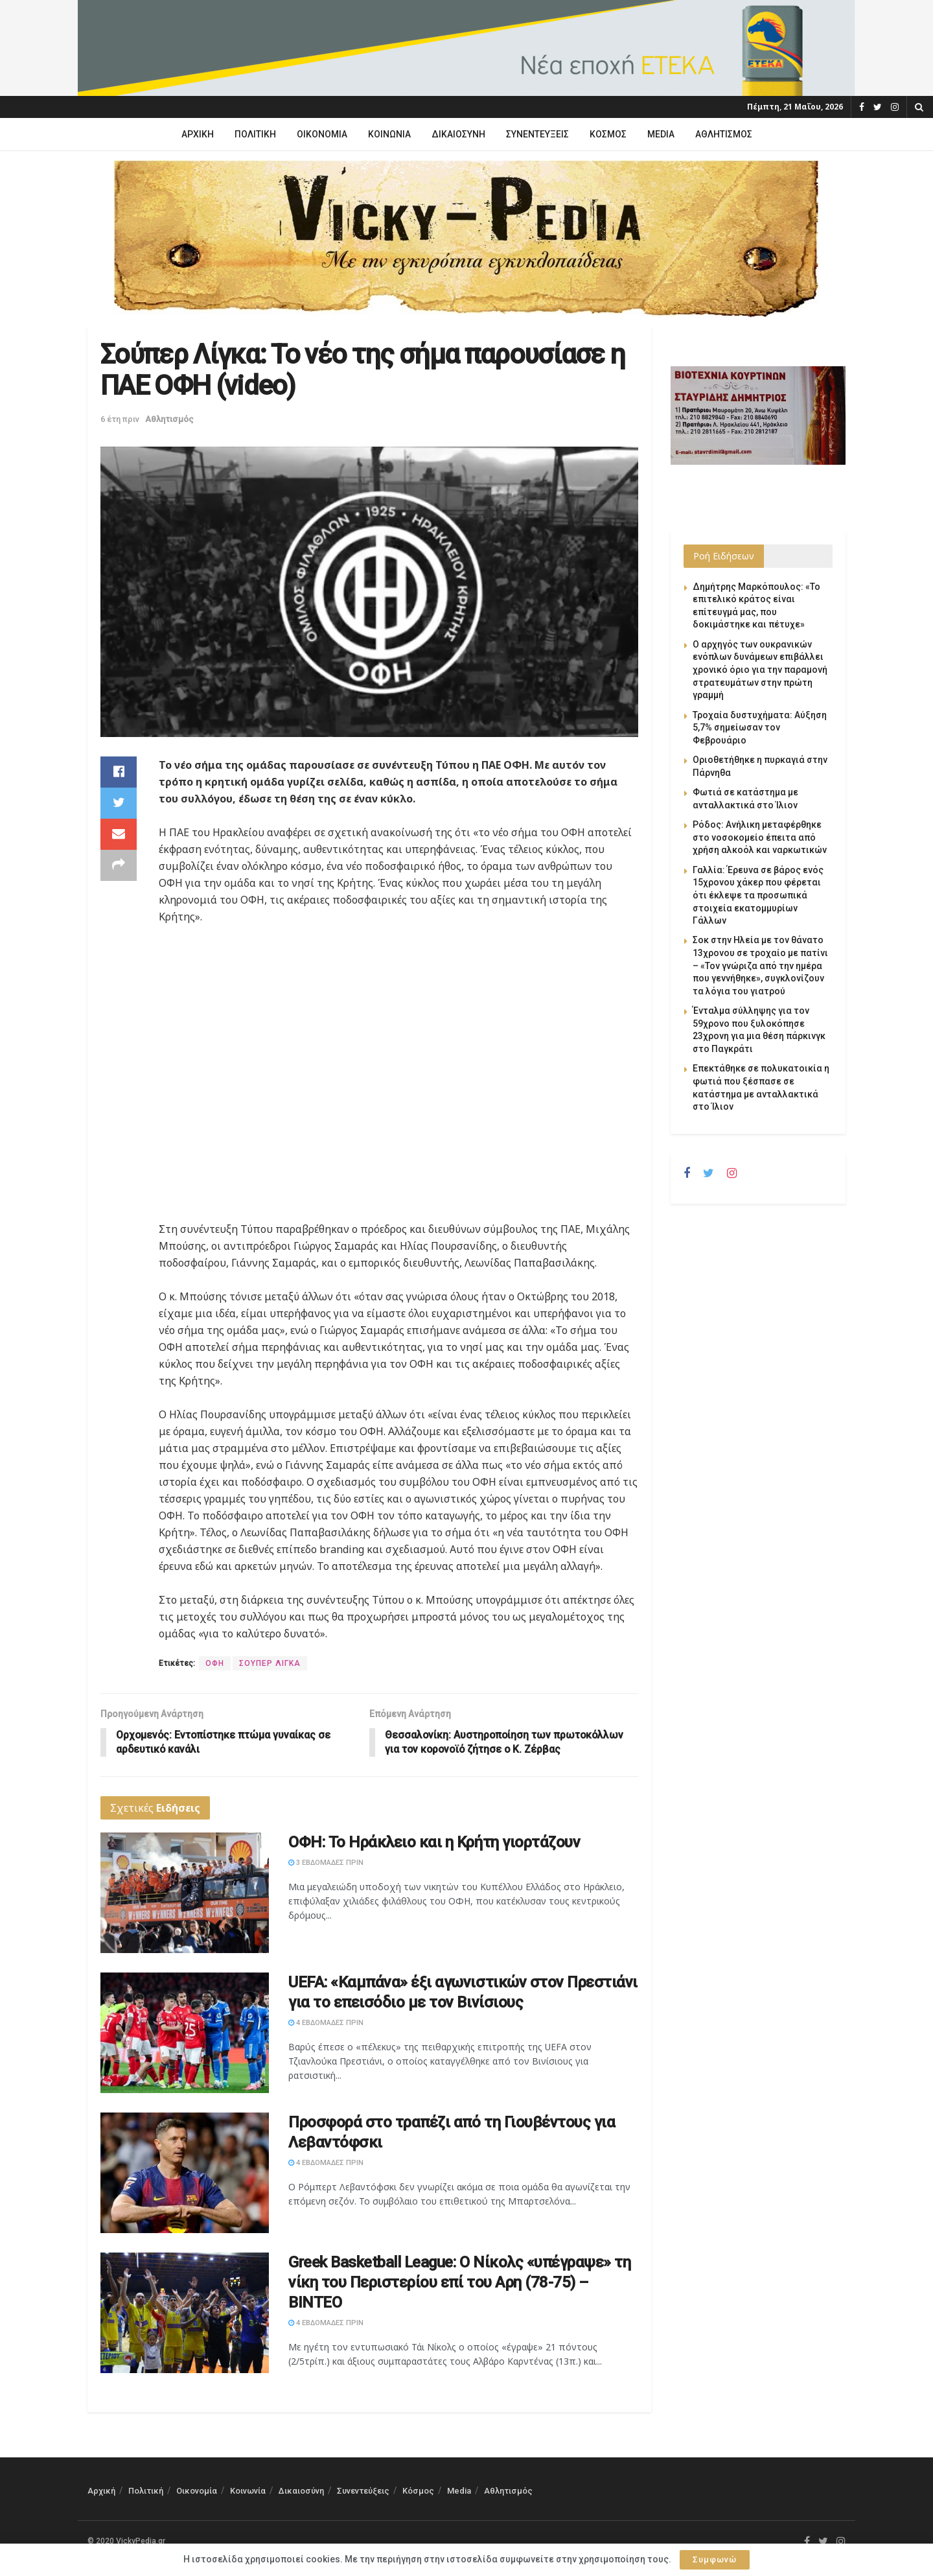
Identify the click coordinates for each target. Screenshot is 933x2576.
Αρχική (197, 134)
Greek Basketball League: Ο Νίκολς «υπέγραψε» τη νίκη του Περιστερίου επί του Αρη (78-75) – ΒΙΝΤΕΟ (459, 2282)
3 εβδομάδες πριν (325, 1863)
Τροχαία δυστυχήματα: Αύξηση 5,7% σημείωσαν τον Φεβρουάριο (760, 727)
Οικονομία (322, 134)
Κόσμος (608, 134)
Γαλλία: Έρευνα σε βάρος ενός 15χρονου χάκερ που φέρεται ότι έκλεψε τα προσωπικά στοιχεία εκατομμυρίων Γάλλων (758, 895)
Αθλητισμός (723, 134)
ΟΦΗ (214, 1663)
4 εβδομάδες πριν (325, 2023)
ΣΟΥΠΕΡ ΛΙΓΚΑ (270, 1663)
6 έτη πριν (119, 419)
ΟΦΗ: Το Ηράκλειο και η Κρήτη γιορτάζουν (434, 1843)
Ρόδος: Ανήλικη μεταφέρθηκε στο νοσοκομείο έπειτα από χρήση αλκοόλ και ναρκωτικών (760, 837)
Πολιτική (255, 134)
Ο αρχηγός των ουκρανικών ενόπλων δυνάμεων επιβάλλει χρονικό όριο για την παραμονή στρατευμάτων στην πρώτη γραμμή (760, 669)
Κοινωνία (389, 134)
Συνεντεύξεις (537, 134)
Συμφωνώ (715, 2559)
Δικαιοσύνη (458, 134)
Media (660, 134)
